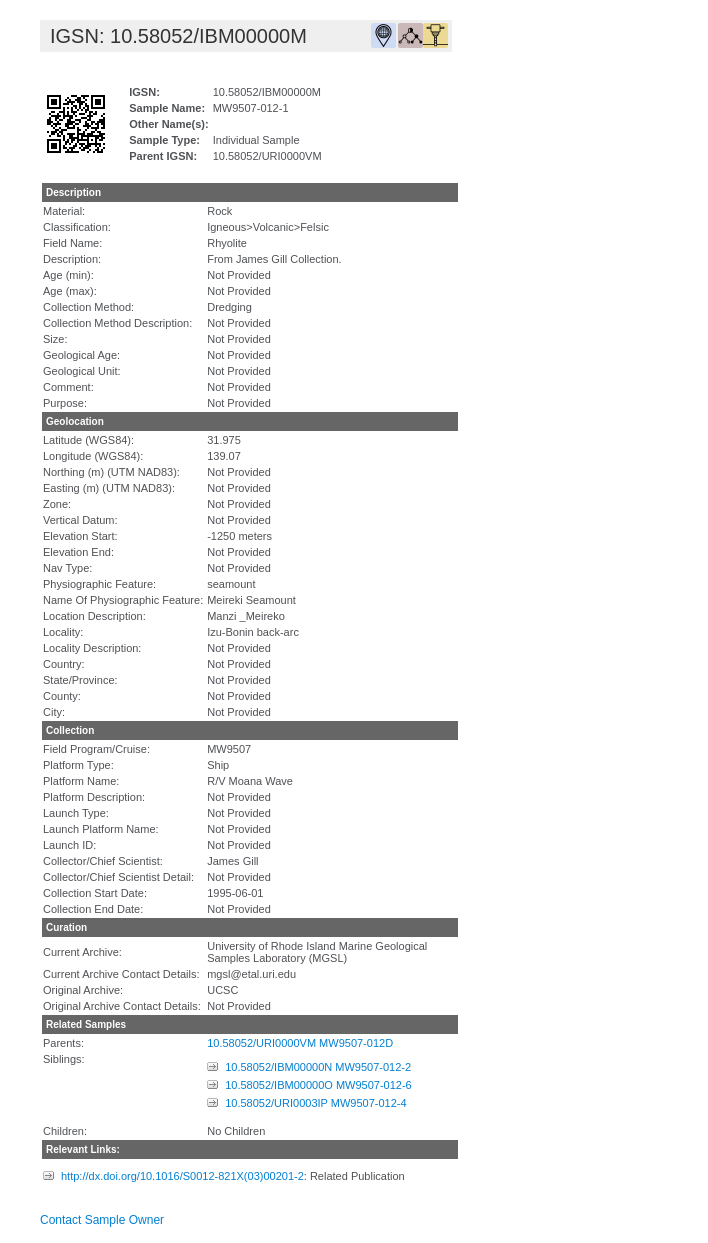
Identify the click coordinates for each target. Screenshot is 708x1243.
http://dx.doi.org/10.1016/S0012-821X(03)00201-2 (182, 1176)
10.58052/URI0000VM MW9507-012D (300, 1043)
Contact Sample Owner (102, 1220)
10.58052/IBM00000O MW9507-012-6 (318, 1085)
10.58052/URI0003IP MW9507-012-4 (315, 1103)
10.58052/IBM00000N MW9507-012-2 (318, 1067)
